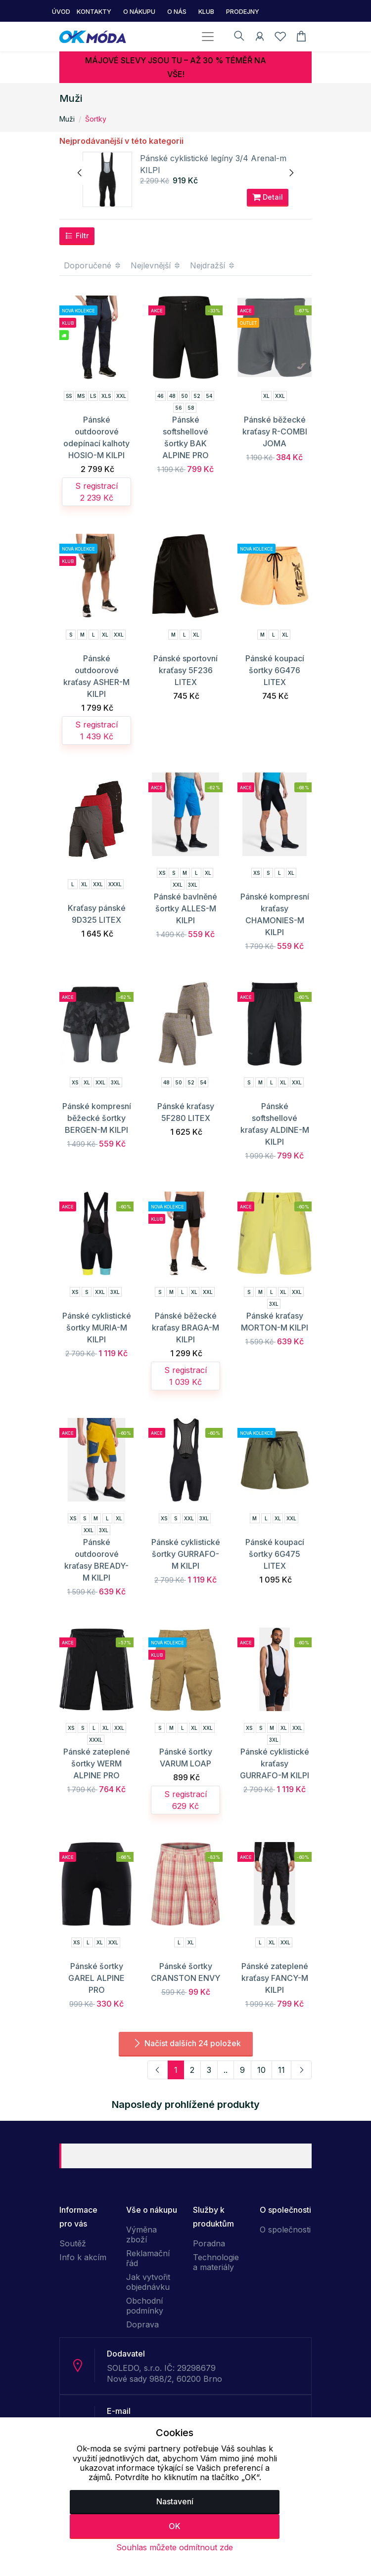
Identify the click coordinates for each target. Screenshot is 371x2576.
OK (175, 2526)
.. (226, 2070)
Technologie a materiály (216, 2262)
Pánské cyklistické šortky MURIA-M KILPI (96, 1327)
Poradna (209, 2243)
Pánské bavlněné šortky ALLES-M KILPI (185, 908)
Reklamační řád (148, 2258)
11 (281, 2070)
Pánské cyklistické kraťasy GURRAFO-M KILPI (274, 1763)
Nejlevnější (156, 265)
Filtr (77, 235)
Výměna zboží (141, 2234)
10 (261, 2070)
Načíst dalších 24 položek (186, 2043)
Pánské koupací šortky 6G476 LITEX (274, 670)
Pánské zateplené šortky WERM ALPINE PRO (96, 1763)
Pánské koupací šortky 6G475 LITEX (274, 1554)
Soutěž (72, 2243)
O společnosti (285, 2229)
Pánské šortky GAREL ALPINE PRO (96, 1978)
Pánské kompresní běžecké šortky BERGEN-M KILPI (96, 1118)
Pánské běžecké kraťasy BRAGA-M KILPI (185, 1327)
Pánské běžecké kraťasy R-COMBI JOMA (274, 431)
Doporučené (93, 265)
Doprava (142, 2324)
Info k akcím (82, 2257)
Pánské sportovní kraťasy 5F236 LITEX (185, 670)
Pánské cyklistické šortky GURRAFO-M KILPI (185, 1554)
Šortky (95, 119)
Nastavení (174, 2501)
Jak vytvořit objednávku (148, 2282)
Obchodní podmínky (144, 2306)
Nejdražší (212, 265)
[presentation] (80, 173)
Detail (267, 197)
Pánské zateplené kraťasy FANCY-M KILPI (274, 1978)
